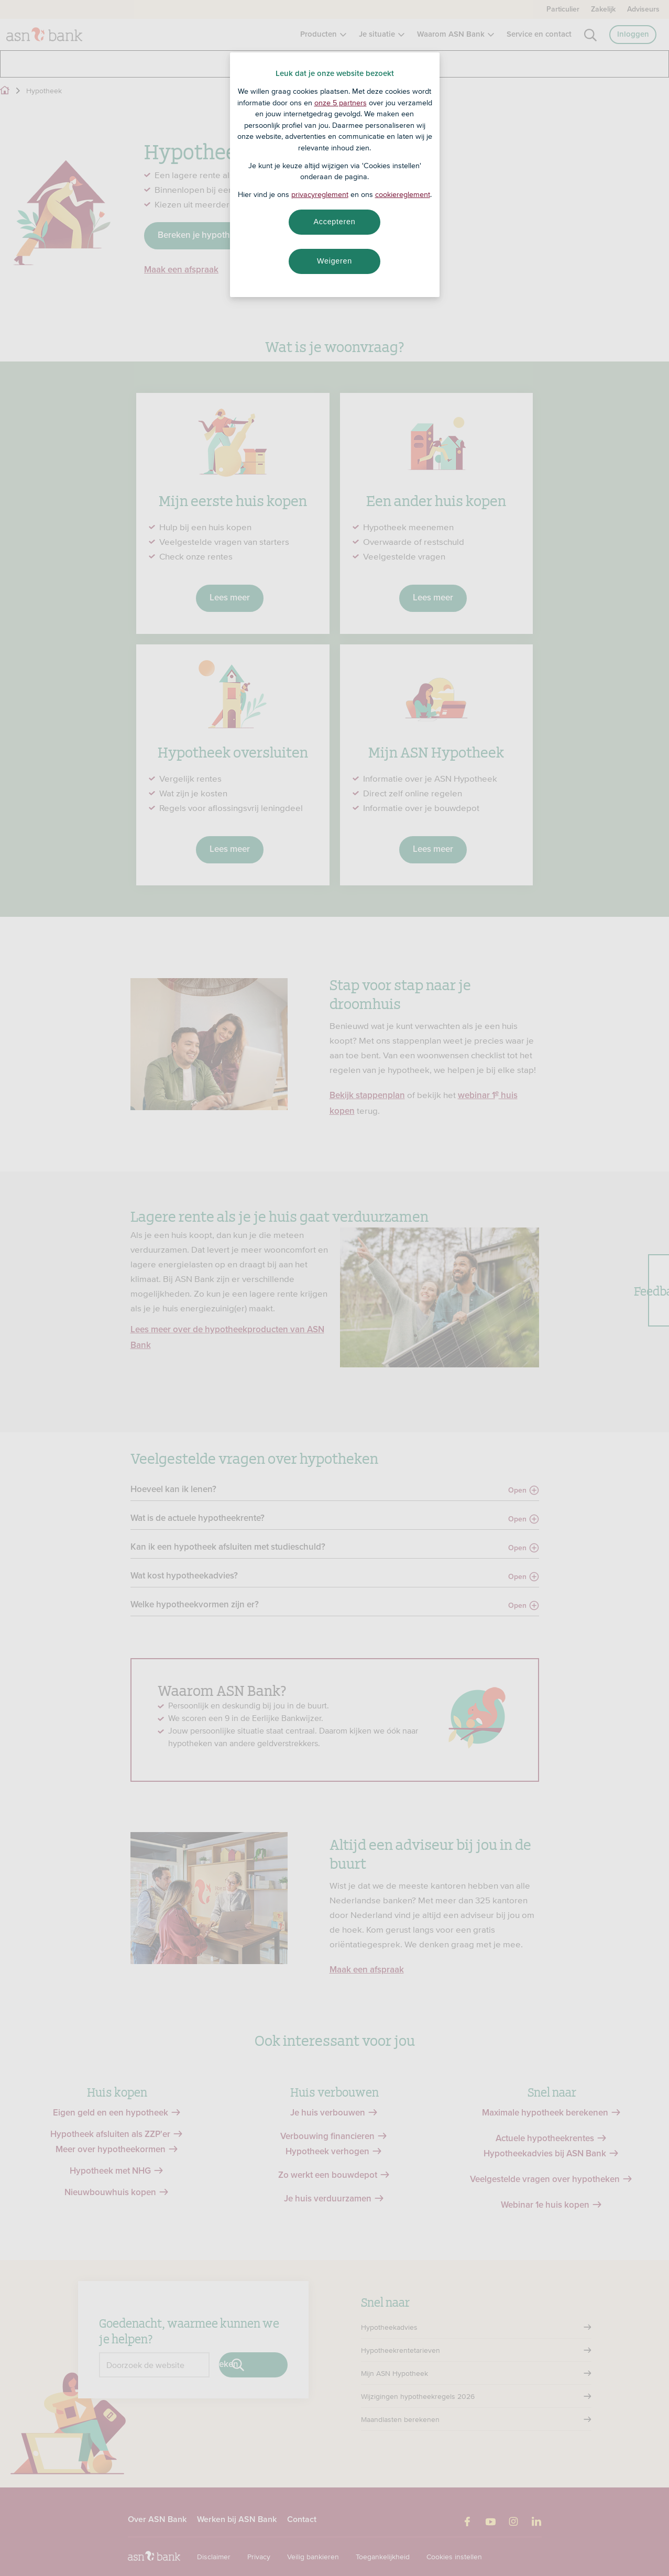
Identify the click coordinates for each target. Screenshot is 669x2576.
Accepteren (335, 221)
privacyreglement (319, 194)
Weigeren (334, 261)
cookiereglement (402, 194)
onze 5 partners (340, 102)
